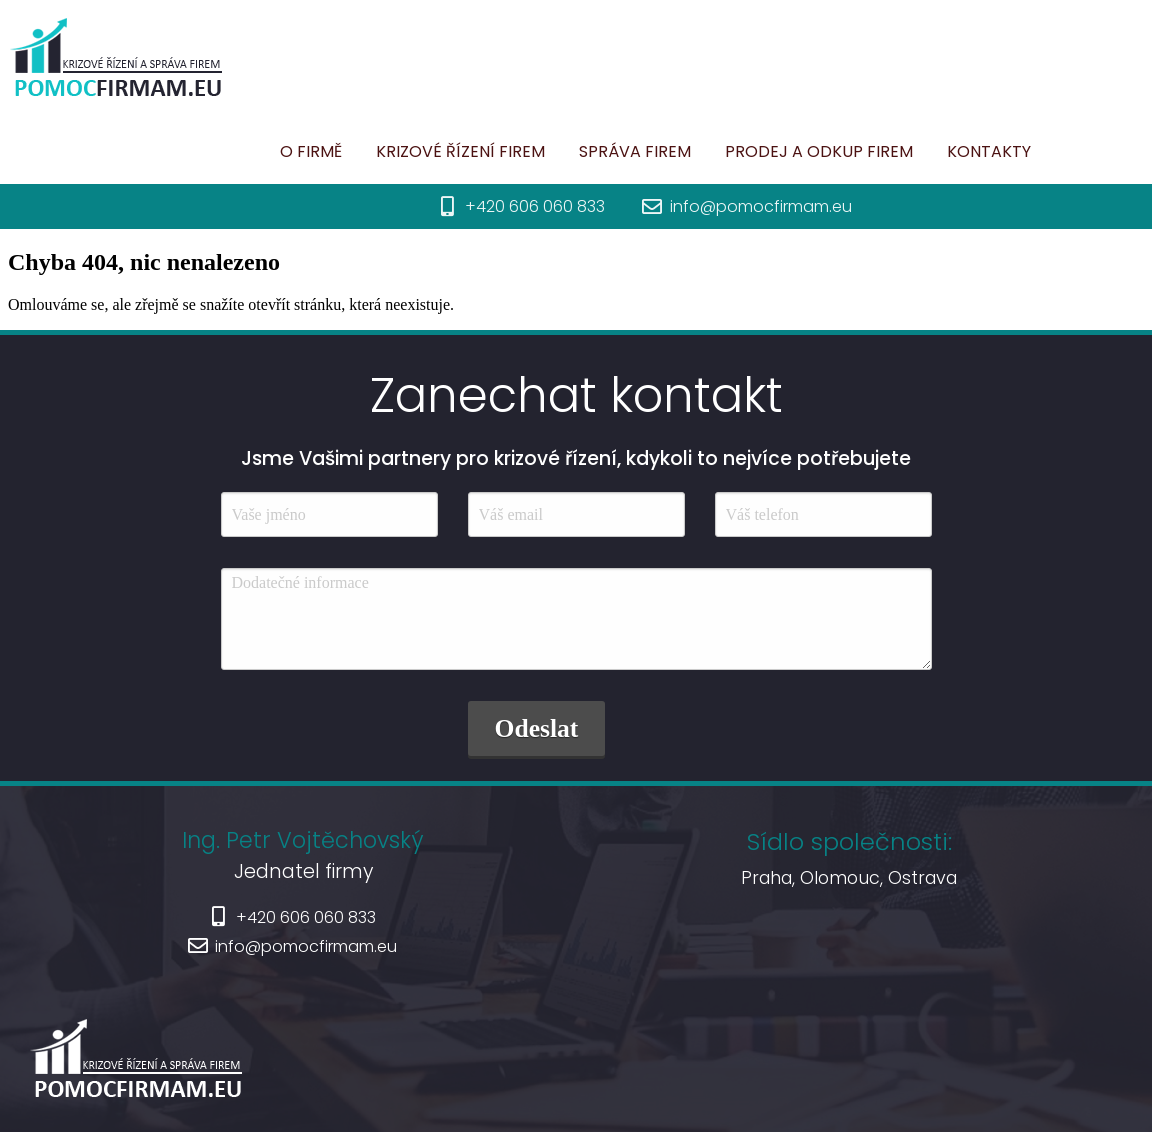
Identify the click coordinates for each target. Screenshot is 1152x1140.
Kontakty (527, 197)
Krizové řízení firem (390, 151)
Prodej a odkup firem (749, 151)
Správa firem (565, 151)
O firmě (241, 151)
